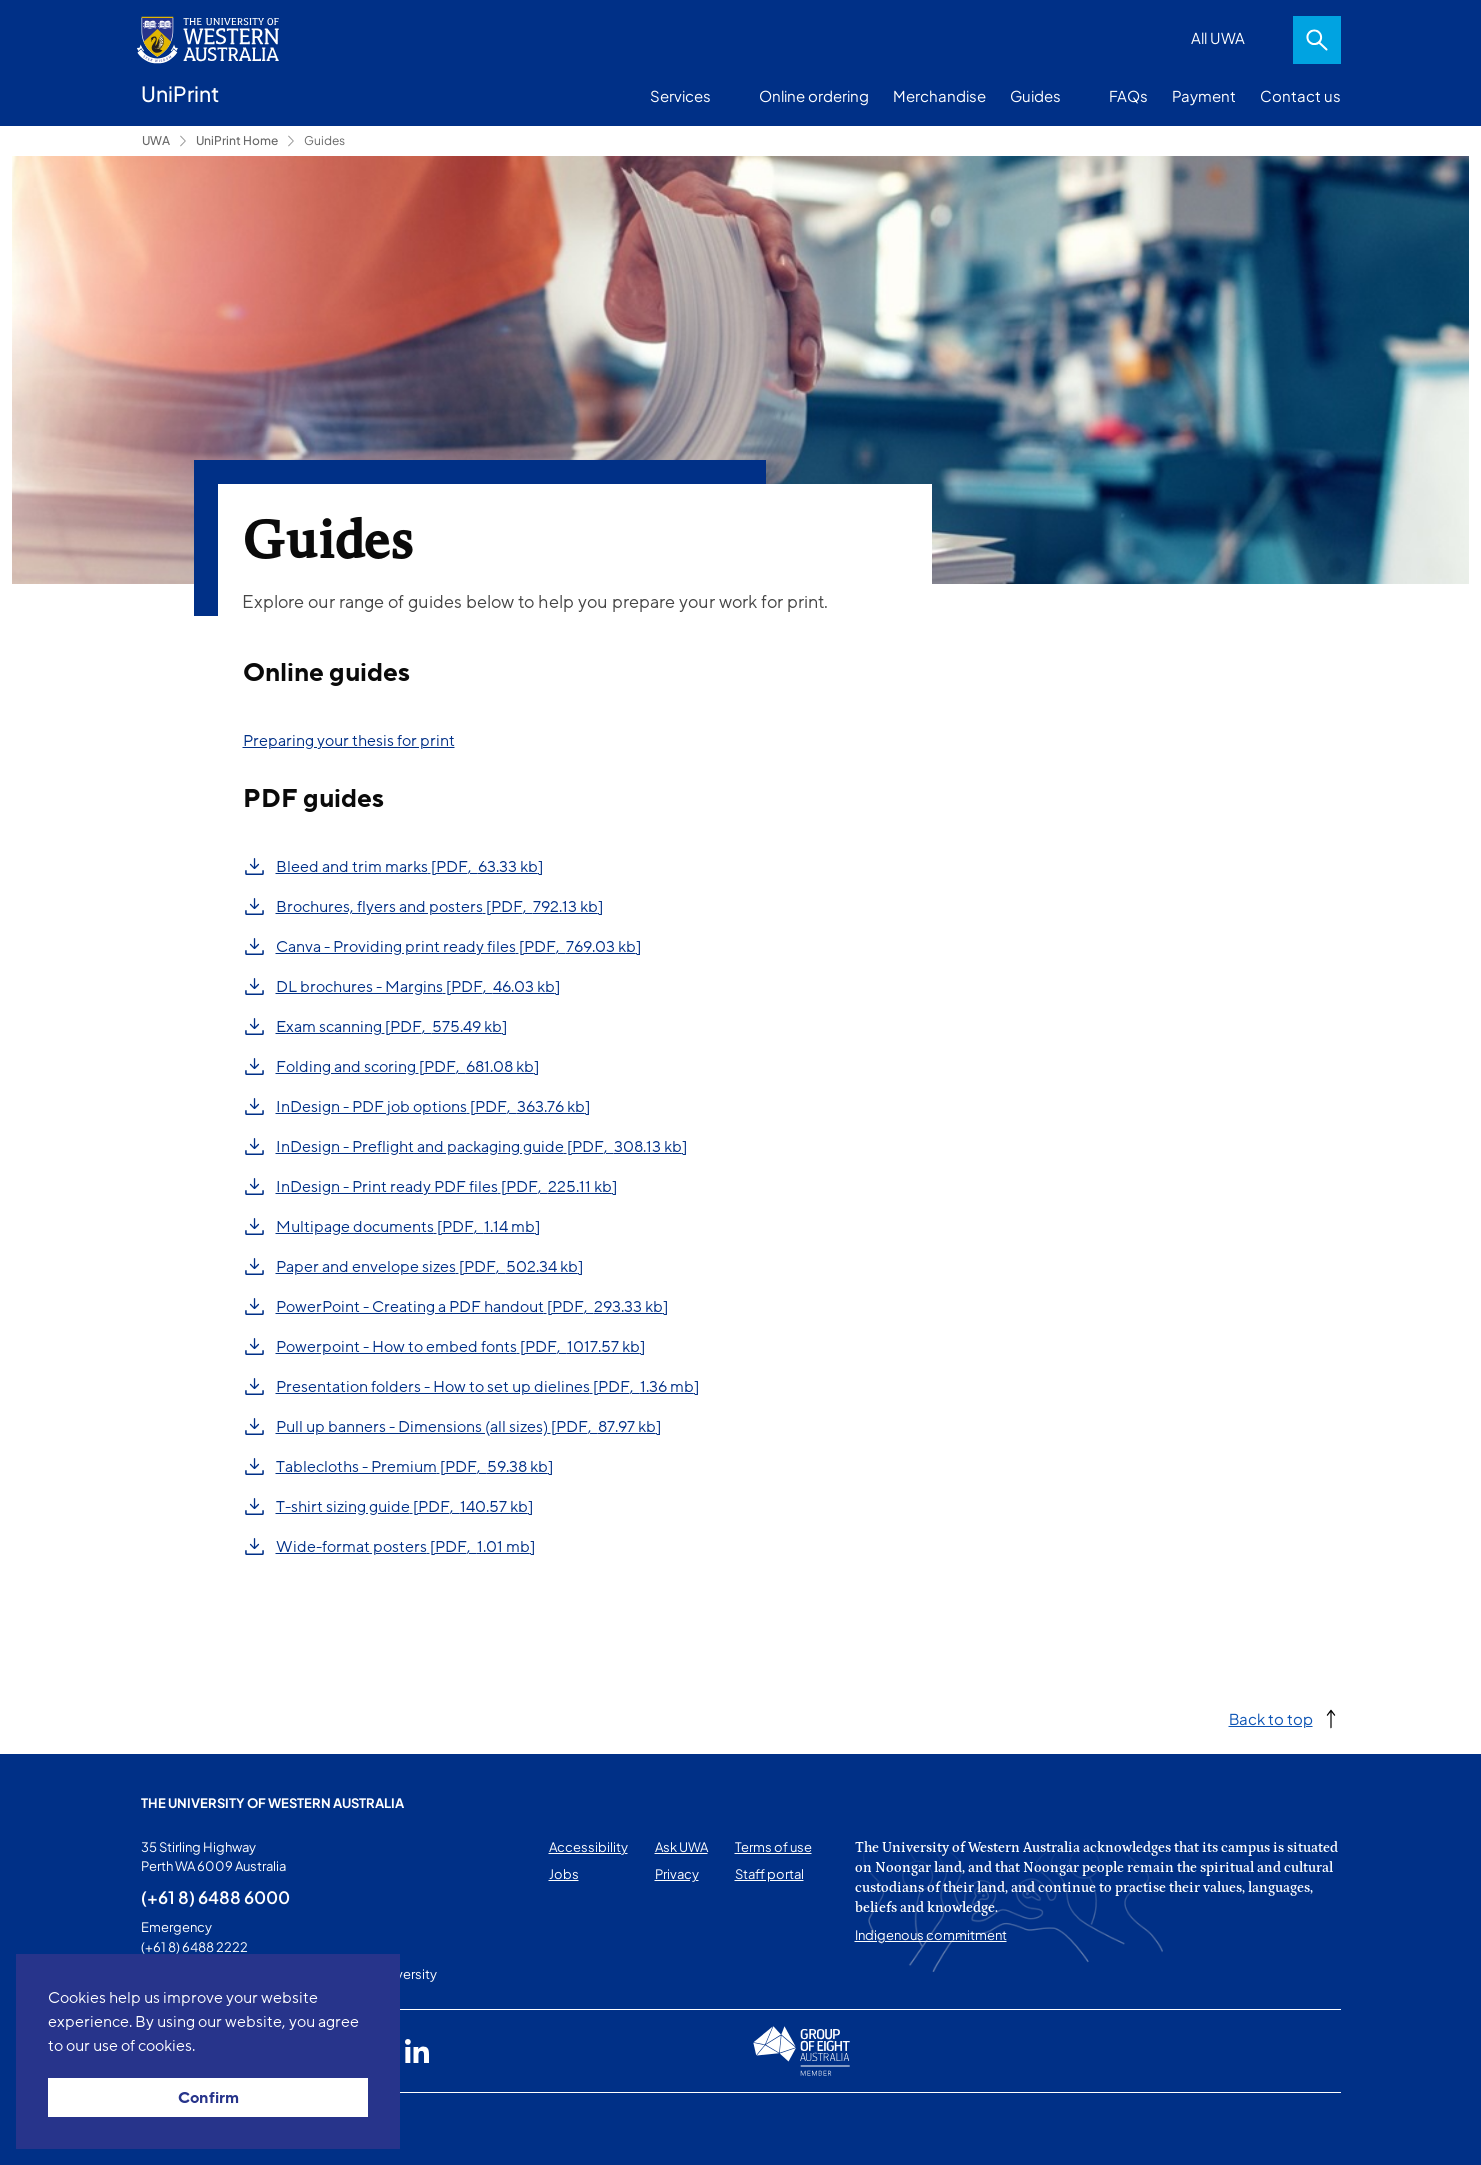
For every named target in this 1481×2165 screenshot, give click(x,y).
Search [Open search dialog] (1317, 40)
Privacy (677, 1874)
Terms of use (773, 1847)
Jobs (564, 1874)
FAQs (1128, 95)
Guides (1035, 95)
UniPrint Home (237, 140)
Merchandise (939, 95)
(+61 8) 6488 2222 (194, 1947)
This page (169, 2129)
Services (680, 95)
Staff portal (769, 1874)
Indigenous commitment (931, 1935)
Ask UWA (681, 1847)
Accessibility (588, 1847)
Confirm (208, 2098)
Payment (1204, 95)
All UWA (1218, 37)
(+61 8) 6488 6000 (215, 1897)
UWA (156, 140)
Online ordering (814, 95)
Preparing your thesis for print (349, 741)
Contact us (1300, 95)
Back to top (1271, 1718)
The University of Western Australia (272, 1803)
